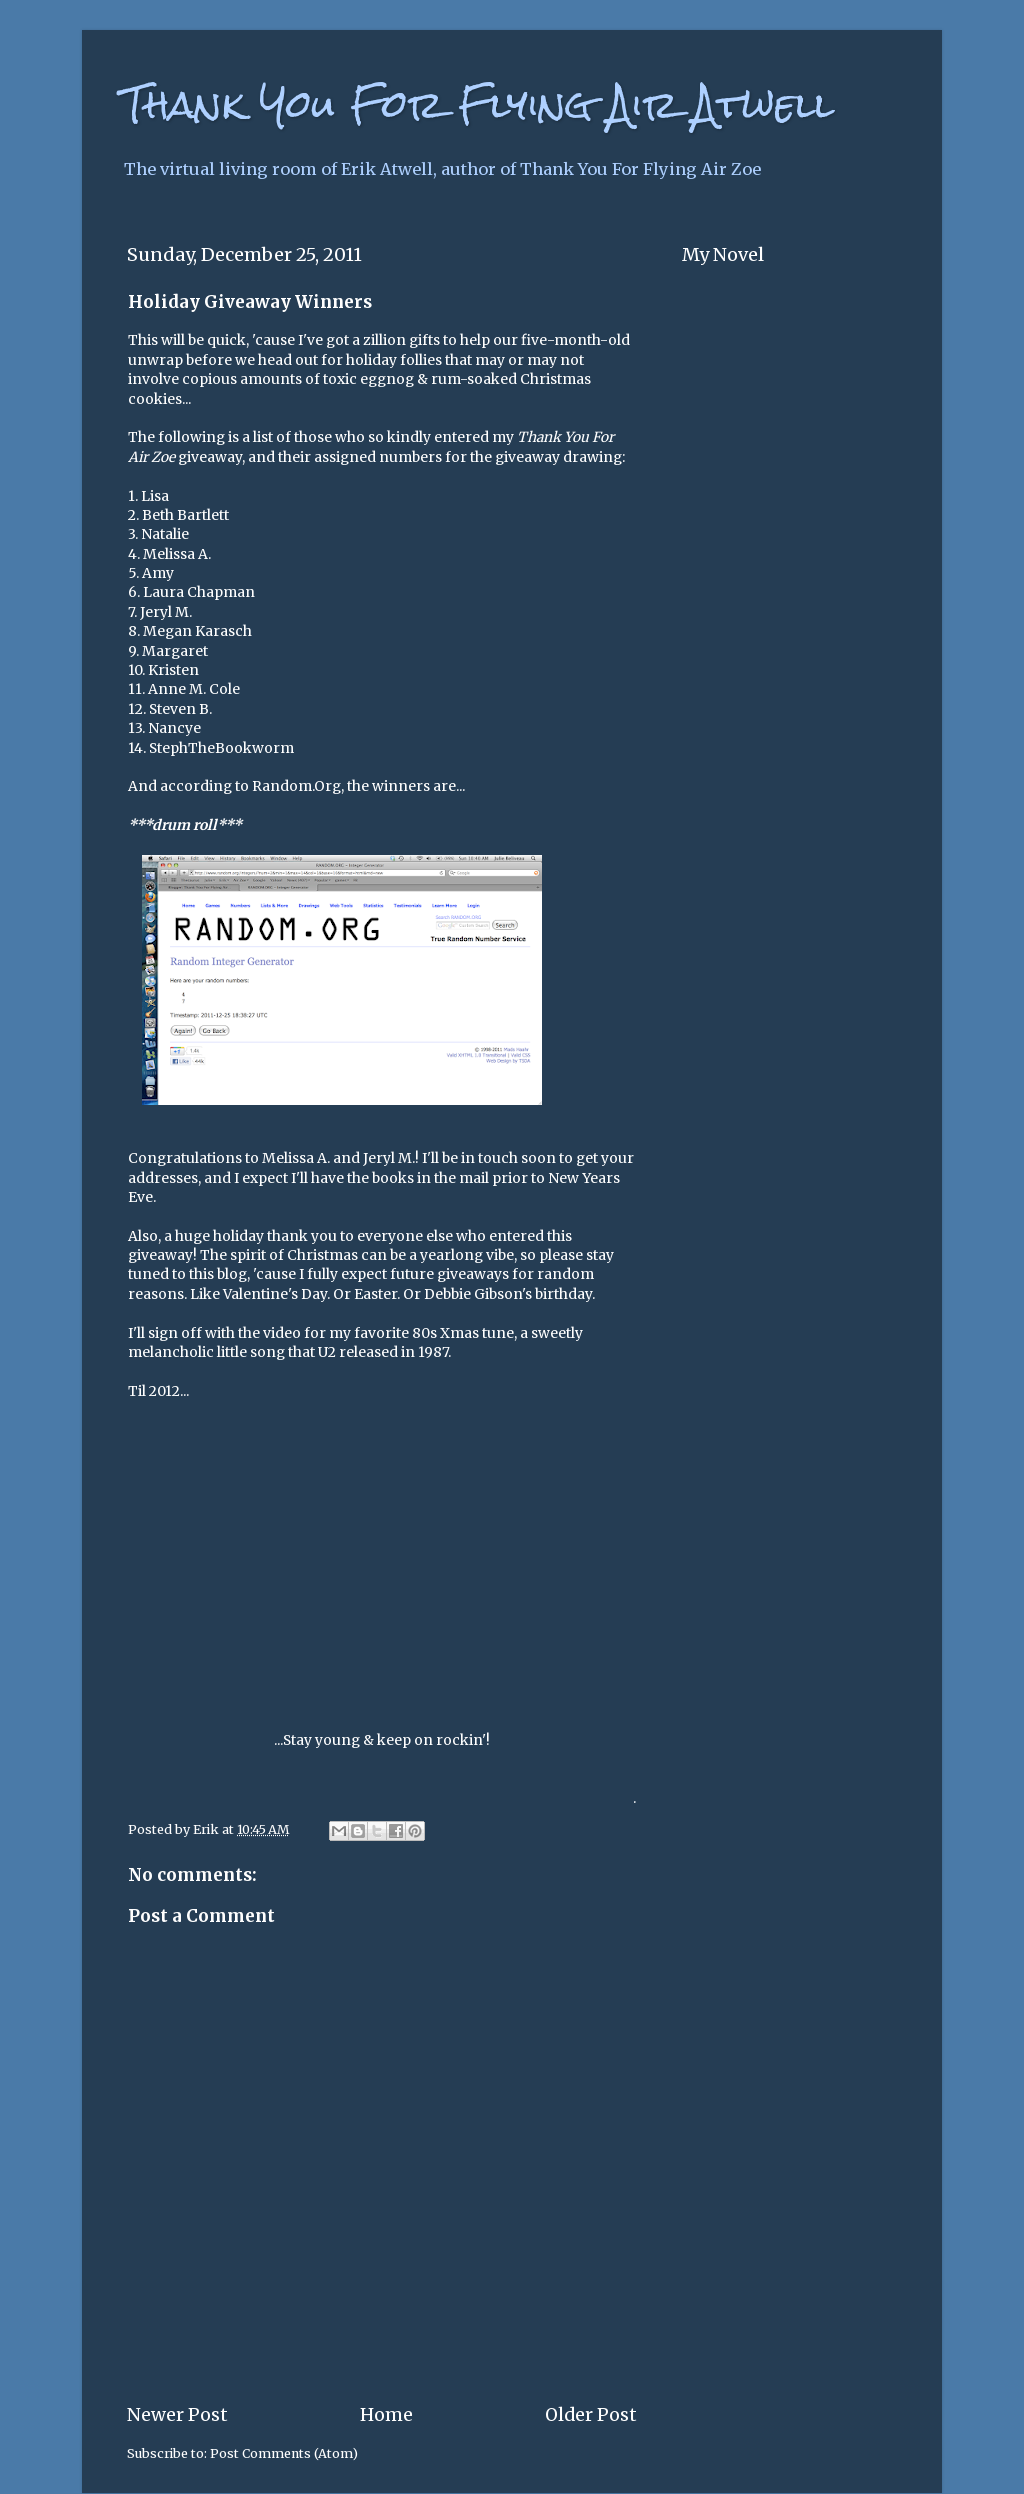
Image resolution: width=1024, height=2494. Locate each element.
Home (386, 2415)
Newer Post (177, 2415)
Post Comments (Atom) (284, 2453)
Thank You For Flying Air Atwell (478, 104)
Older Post (591, 2415)
